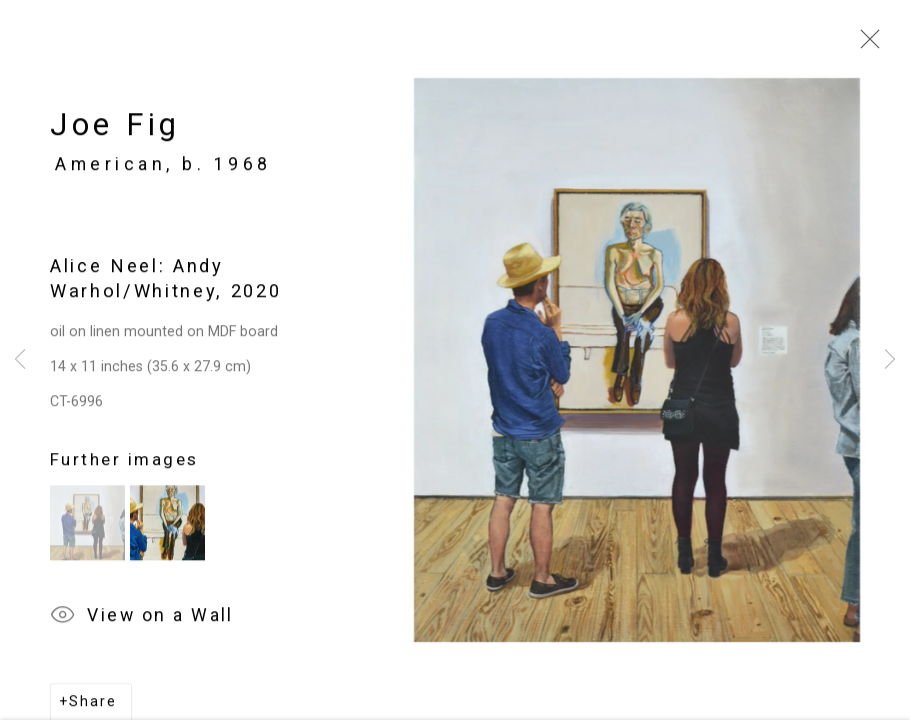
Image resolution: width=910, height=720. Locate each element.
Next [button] (890, 360)
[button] (87, 527)
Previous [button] (20, 360)
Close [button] (865, 45)
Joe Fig (115, 129)
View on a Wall (142, 621)
